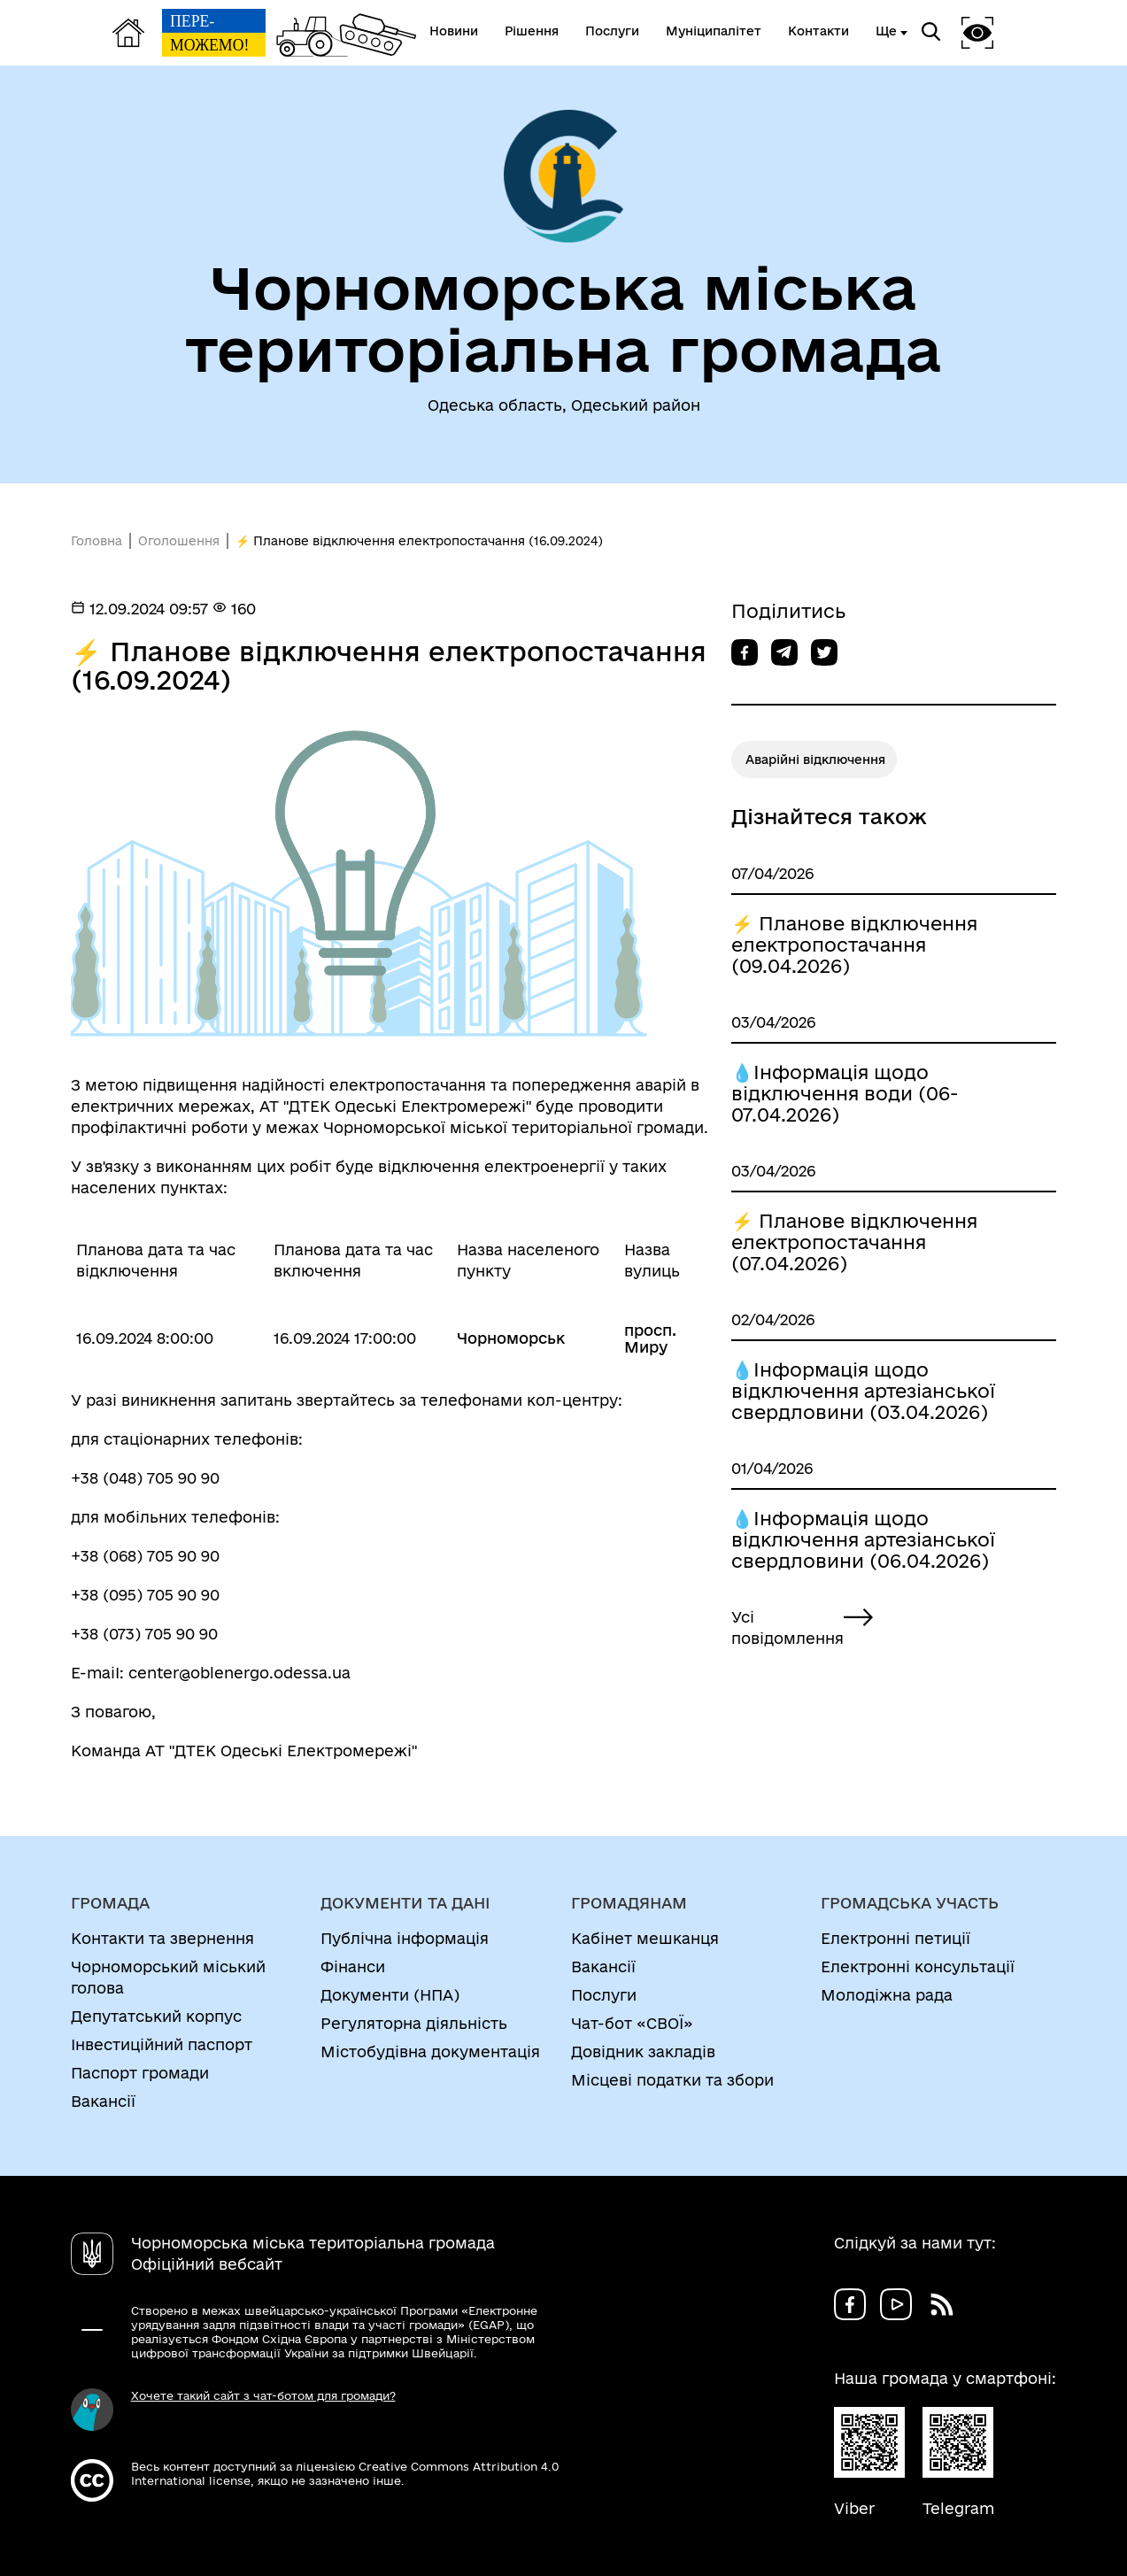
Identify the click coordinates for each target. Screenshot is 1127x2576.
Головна (96, 541)
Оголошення (179, 541)
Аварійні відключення (815, 759)
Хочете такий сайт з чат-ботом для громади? (263, 2395)
